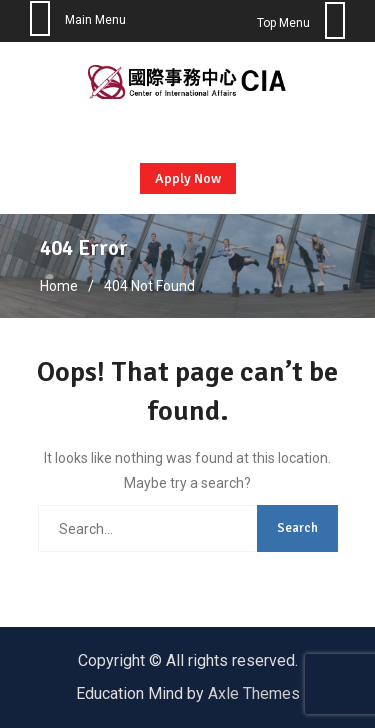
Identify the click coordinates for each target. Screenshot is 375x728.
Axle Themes (254, 693)
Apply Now (188, 178)
